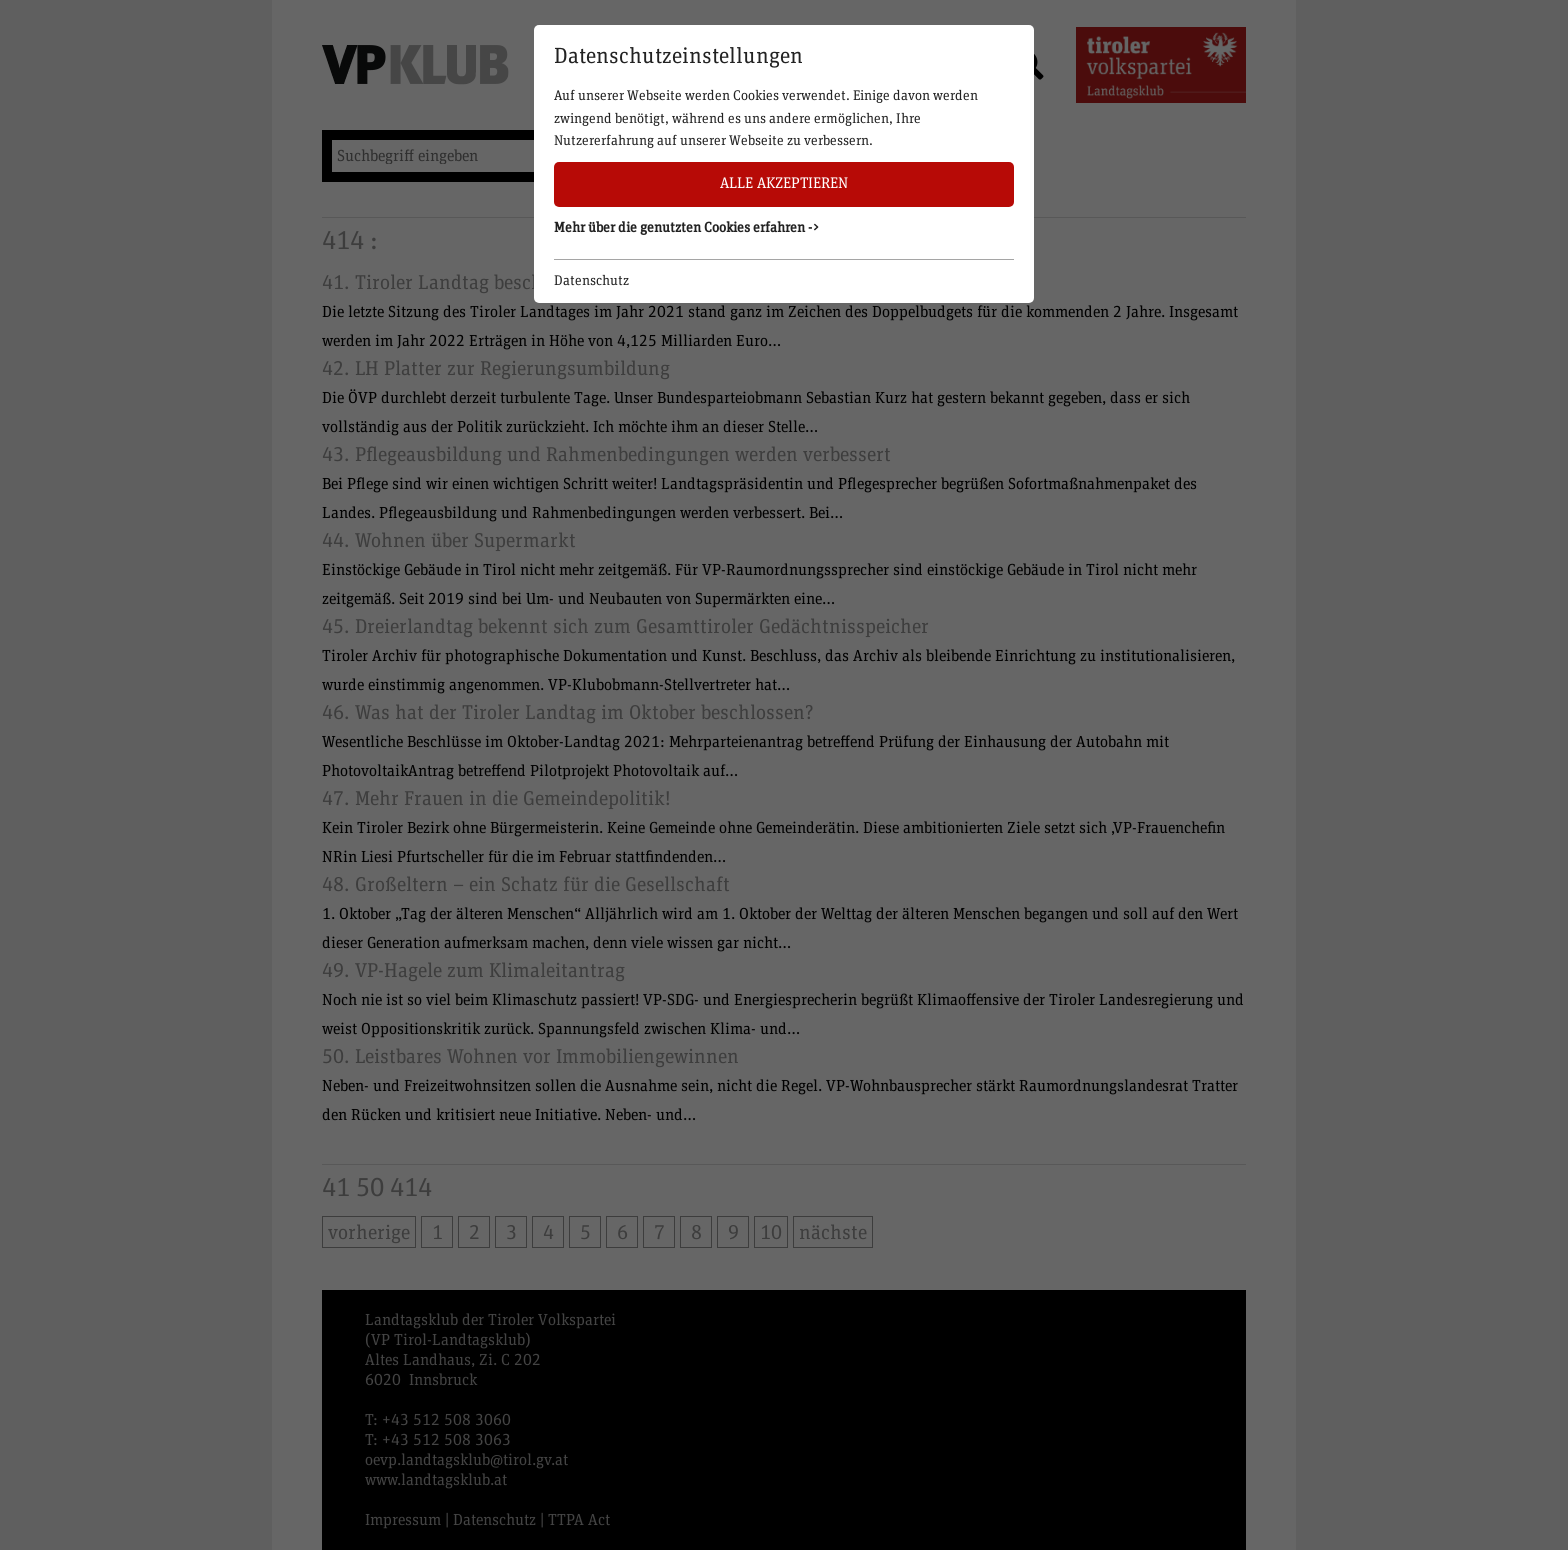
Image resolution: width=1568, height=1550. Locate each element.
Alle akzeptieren (784, 183)
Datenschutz (591, 281)
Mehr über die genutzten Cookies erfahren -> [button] (687, 228)
